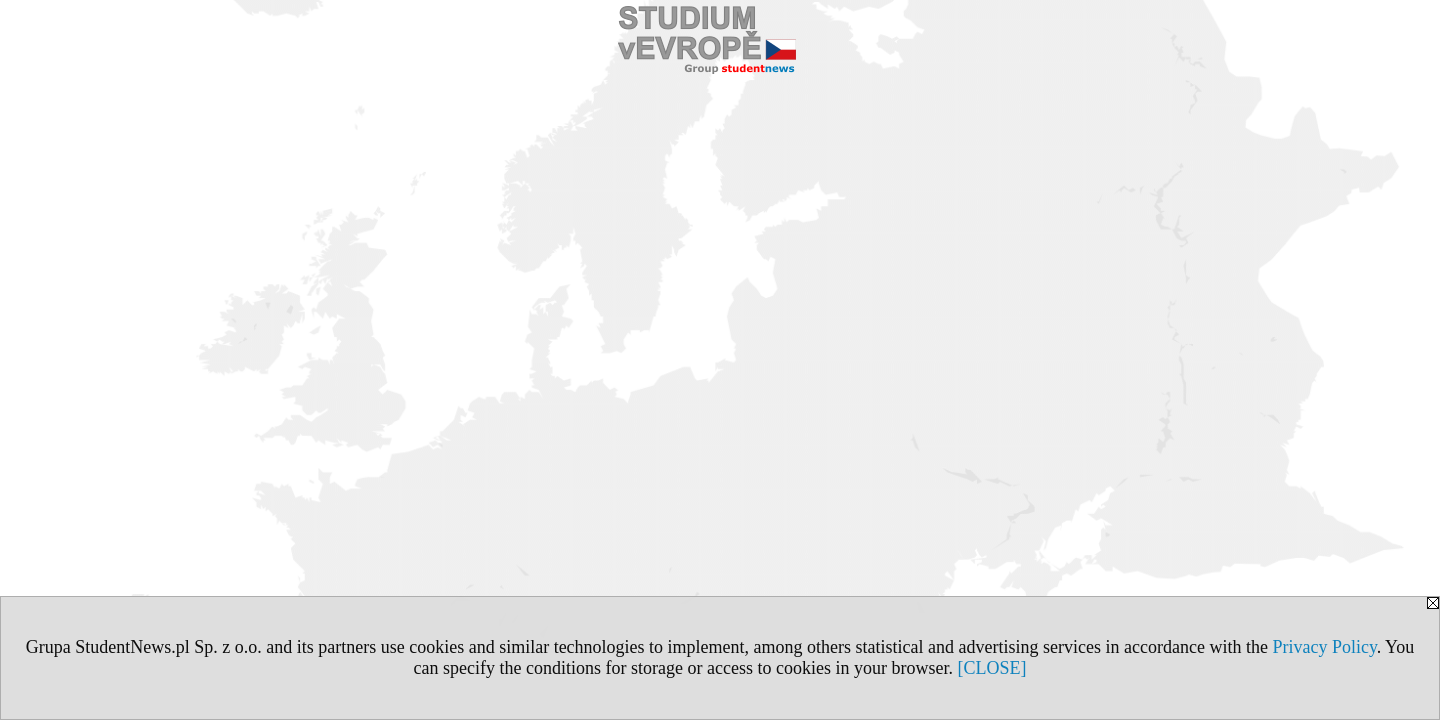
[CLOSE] (991, 668)
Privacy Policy (1324, 647)
